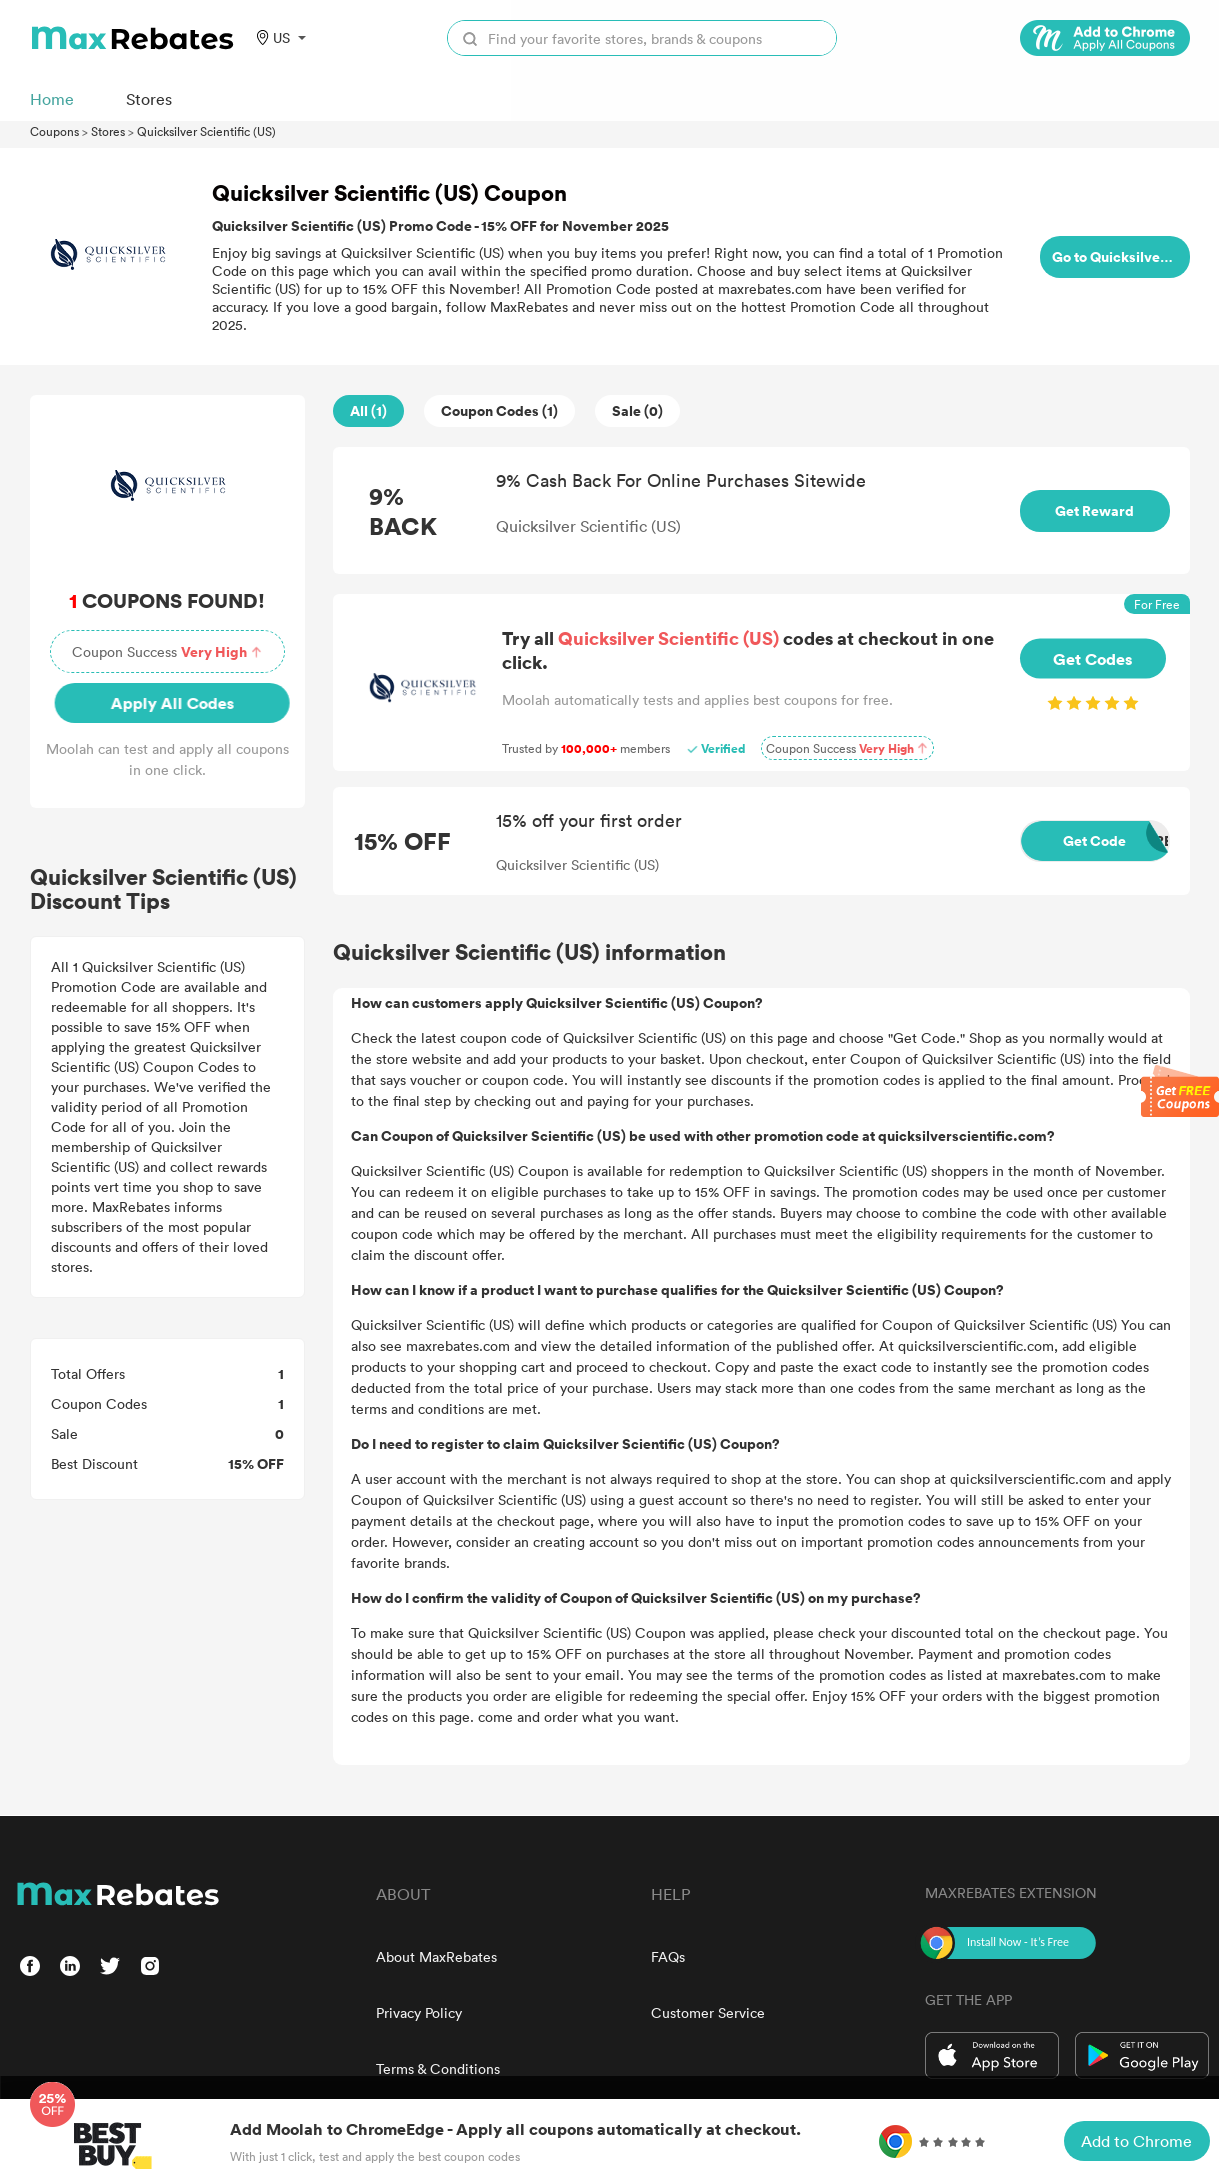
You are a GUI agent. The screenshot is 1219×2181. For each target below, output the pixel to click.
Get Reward (1094, 510)
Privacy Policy (419, 2012)
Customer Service (708, 2012)
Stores (108, 131)
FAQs (668, 1956)
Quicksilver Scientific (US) (206, 131)
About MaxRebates (436, 1956)
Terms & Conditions (438, 2068)
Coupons (54, 131)
